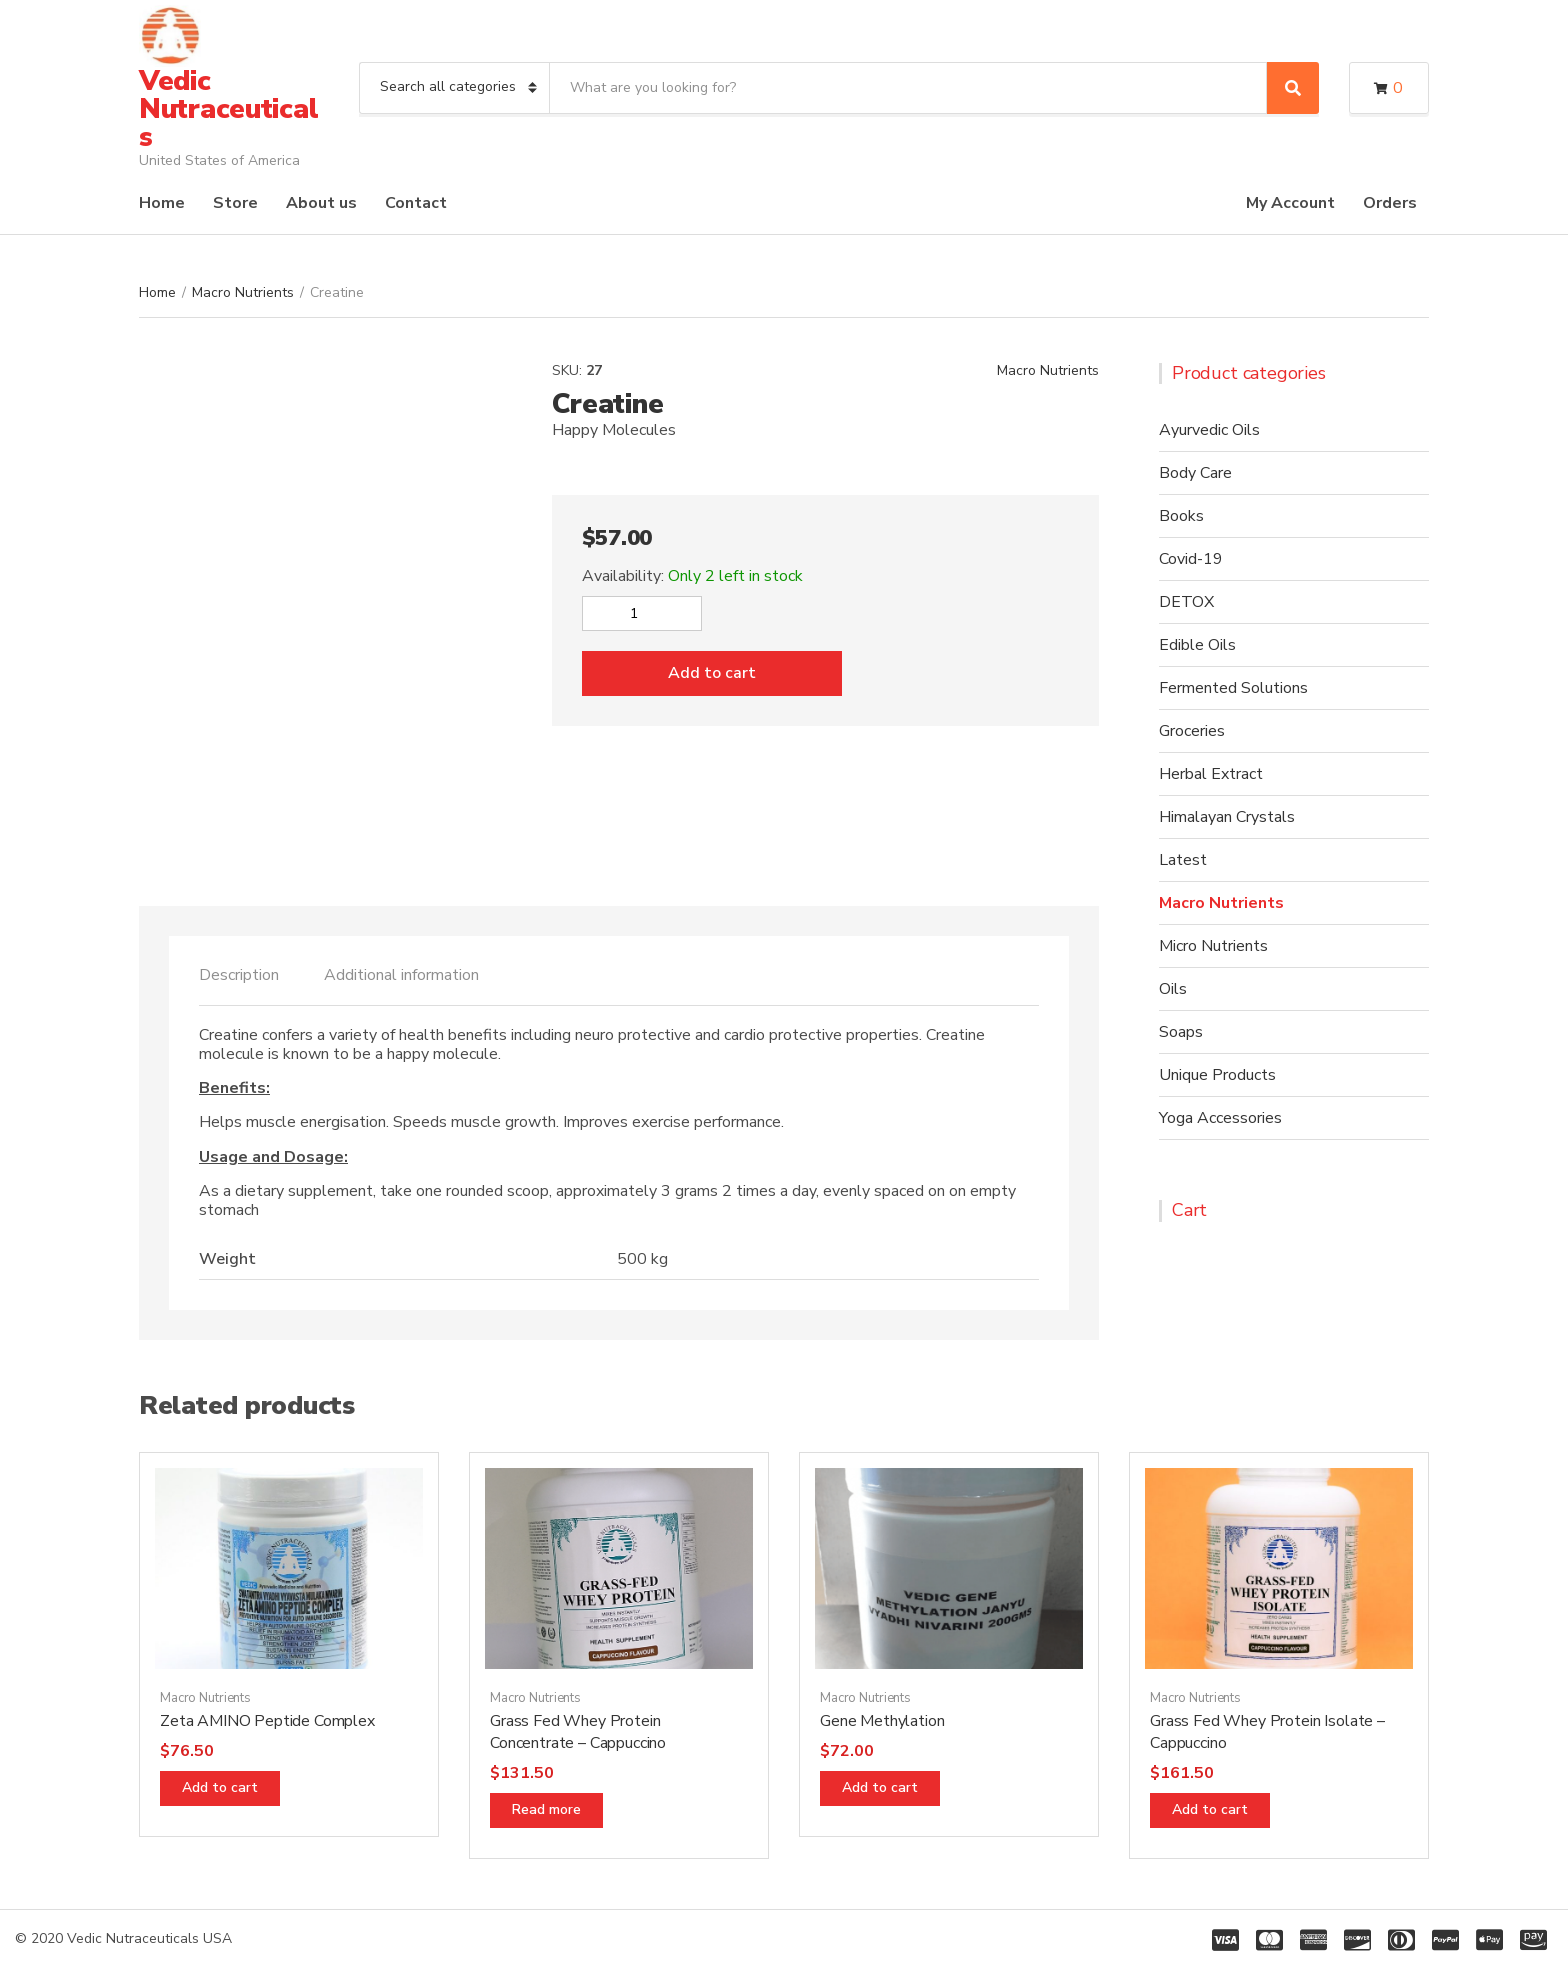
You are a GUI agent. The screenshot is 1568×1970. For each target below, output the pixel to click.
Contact (416, 203)
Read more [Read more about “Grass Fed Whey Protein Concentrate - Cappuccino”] (546, 1809)
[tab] (239, 975)
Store (235, 203)
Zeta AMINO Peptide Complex (267, 1721)
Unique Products (1217, 1075)
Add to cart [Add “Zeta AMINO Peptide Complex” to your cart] (220, 1787)
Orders (1390, 203)
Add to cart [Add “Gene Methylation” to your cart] (880, 1787)
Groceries (1192, 731)
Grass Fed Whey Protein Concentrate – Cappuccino (578, 1732)
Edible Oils (1197, 645)
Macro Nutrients (243, 292)
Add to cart (712, 673)
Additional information (401, 975)
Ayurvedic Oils (1209, 430)
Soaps (1181, 1032)
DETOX (1186, 602)
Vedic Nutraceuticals (228, 109)
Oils (1173, 989)
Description (239, 975)
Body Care (1195, 473)
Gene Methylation (882, 1721)
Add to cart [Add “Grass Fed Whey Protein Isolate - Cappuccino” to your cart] (1210, 1809)
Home (162, 203)
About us (321, 203)
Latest (1183, 860)
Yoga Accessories (1220, 1118)
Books (1181, 516)
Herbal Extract (1211, 774)
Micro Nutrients (1213, 946)
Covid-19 (1191, 559)
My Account (1290, 203)
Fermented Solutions (1233, 688)
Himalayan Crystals (1227, 817)
